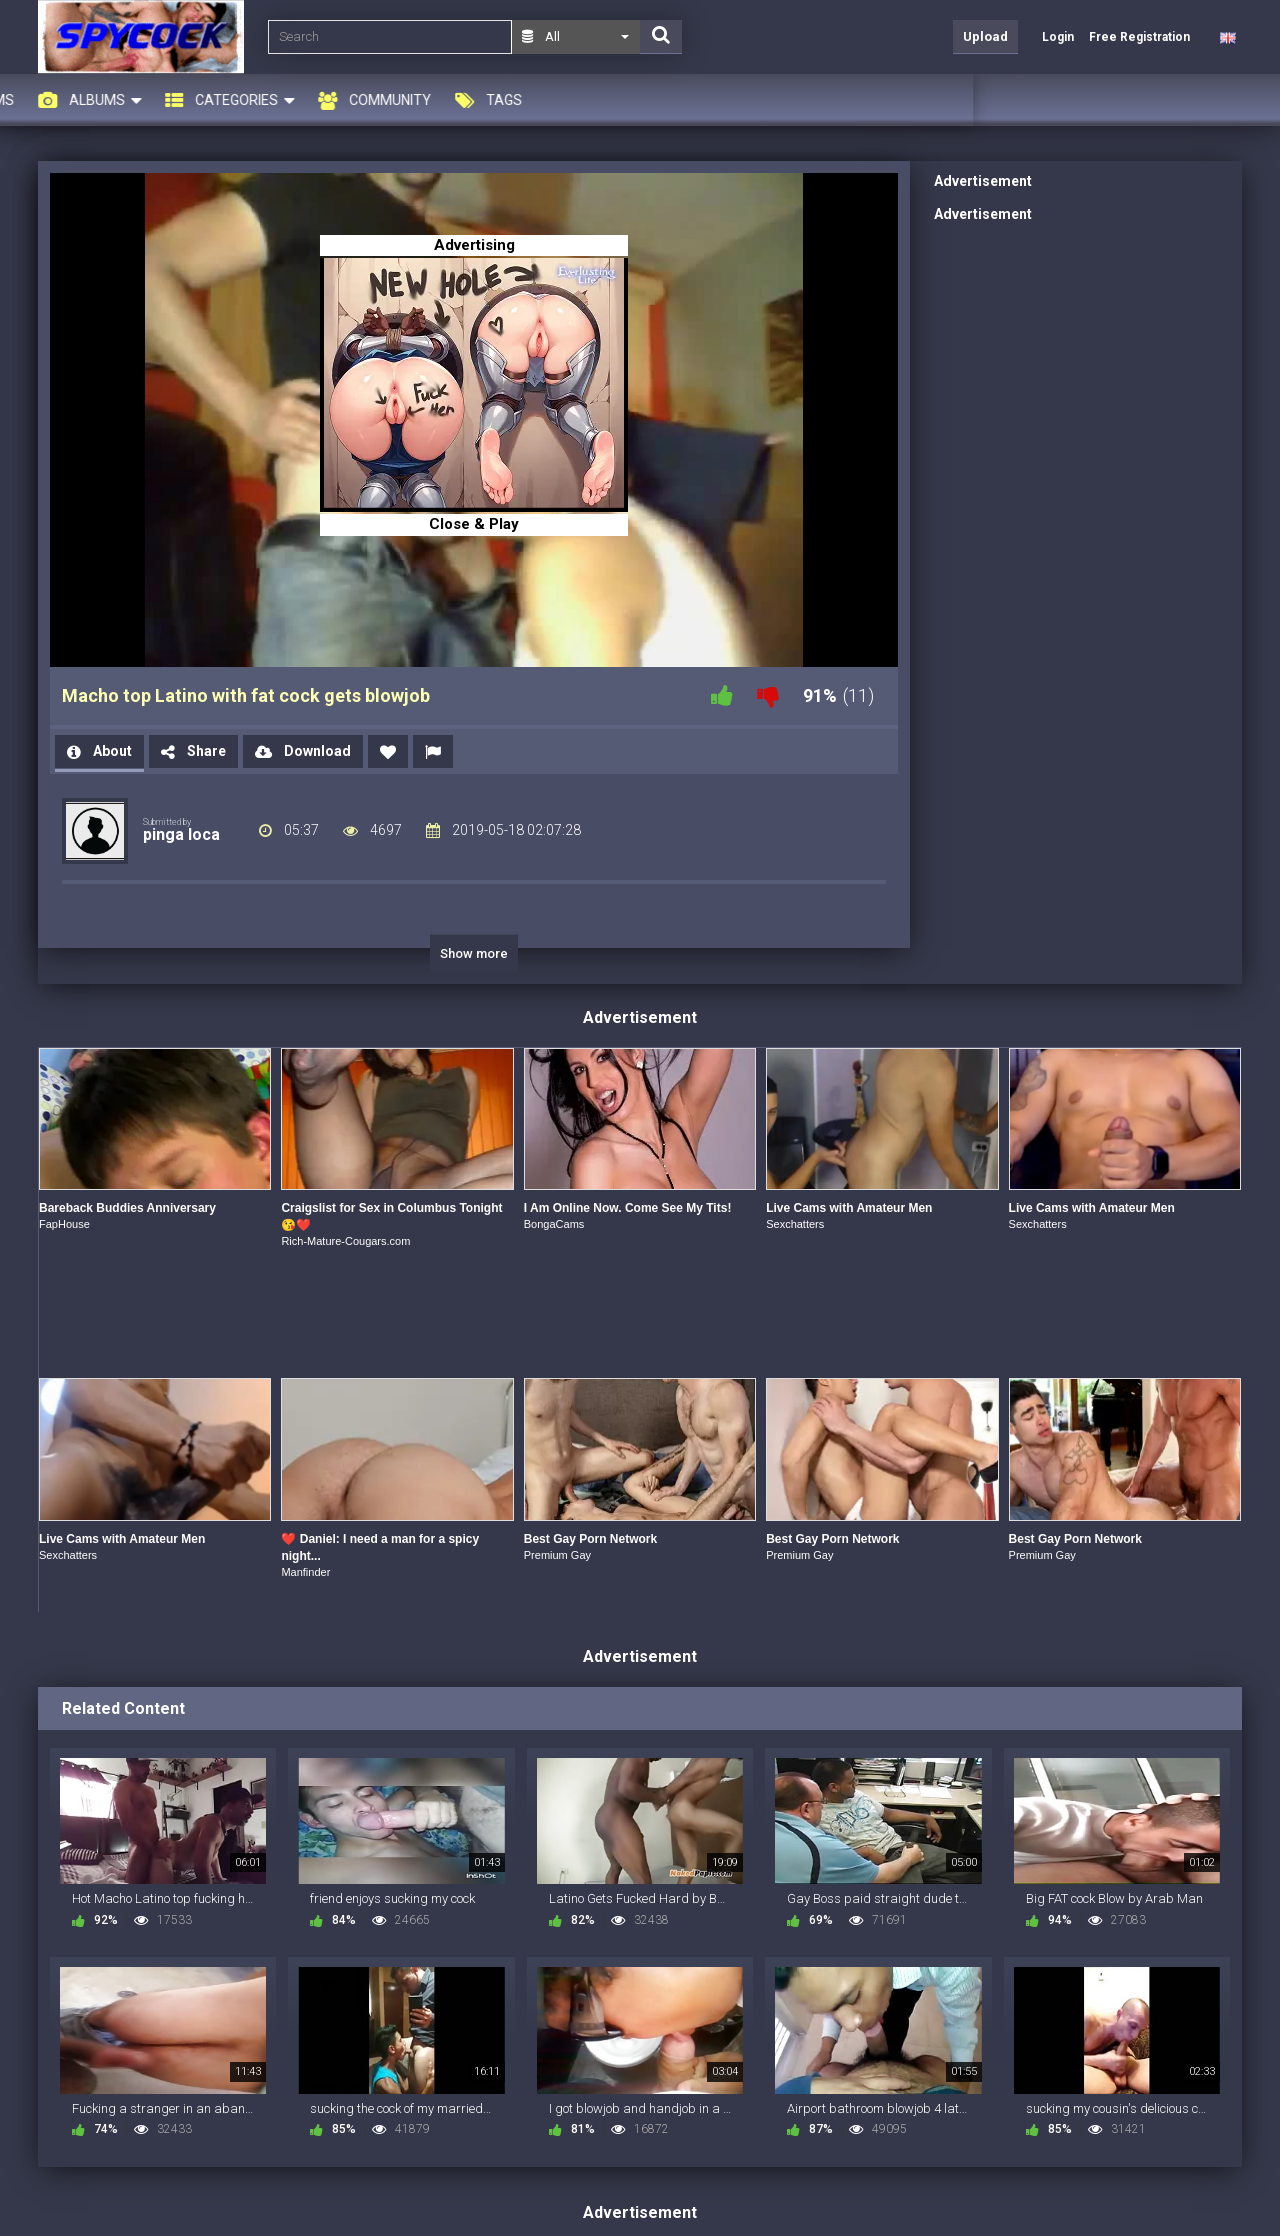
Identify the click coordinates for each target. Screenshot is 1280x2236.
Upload (985, 36)
